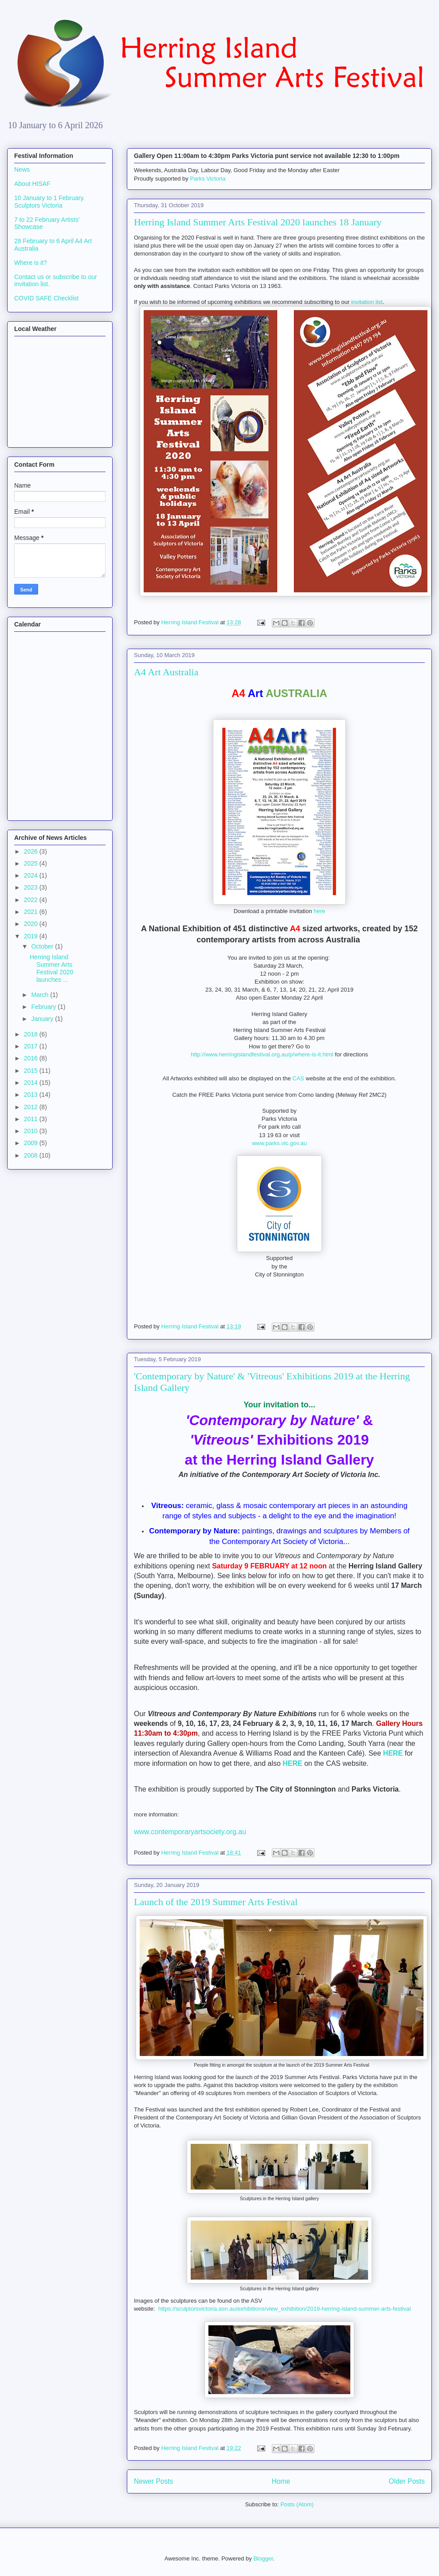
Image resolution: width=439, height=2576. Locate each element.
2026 (31, 851)
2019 (31, 936)
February (44, 1006)
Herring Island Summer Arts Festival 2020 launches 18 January (257, 222)
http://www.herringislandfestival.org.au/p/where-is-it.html (262, 1054)
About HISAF (32, 183)
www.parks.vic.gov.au (279, 1143)
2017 (31, 1046)
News (22, 169)
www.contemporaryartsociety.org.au (190, 1831)
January (43, 1018)
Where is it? (30, 262)
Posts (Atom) (297, 2504)
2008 (31, 1155)
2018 (31, 1034)
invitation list (367, 302)
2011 (31, 1119)
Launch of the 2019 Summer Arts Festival (216, 1901)
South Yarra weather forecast (58, 436)
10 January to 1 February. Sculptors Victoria (49, 201)
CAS (298, 1078)
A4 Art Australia (166, 671)
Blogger (263, 2558)
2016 (31, 1058)
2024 (31, 875)
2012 (31, 1107)
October (43, 946)
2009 (31, 1142)
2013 (31, 1094)
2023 (31, 887)
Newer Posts (153, 2481)
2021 (31, 911)
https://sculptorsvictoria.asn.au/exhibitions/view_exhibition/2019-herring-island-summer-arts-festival (284, 2308)
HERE (393, 1753)
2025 (31, 863)
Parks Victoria (207, 178)
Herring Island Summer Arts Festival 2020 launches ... (51, 968)
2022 (31, 899)
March (40, 994)
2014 (31, 1082)
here (319, 911)
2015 (31, 1070)
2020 (31, 923)
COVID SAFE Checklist (46, 298)
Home (281, 2481)
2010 (31, 1130)
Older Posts (407, 2481)
